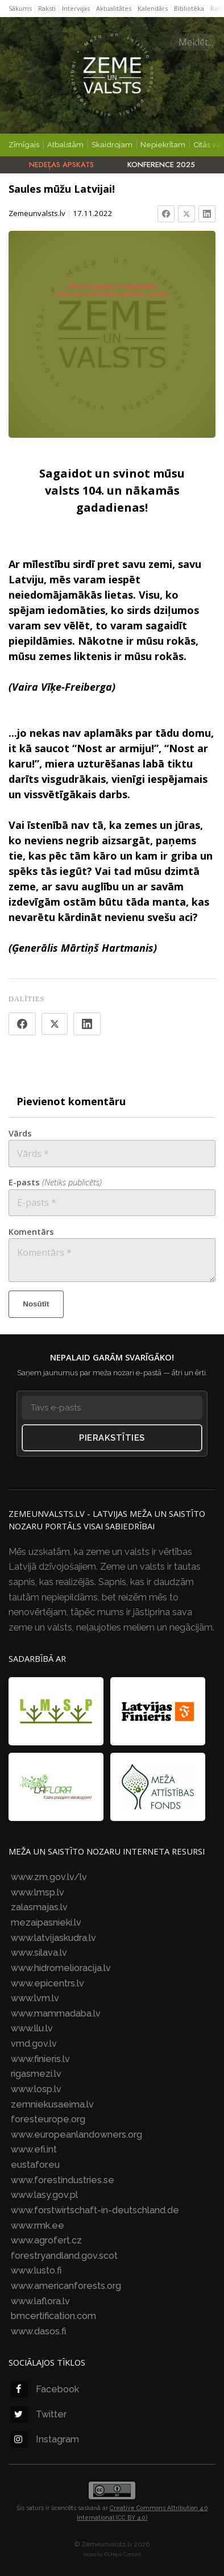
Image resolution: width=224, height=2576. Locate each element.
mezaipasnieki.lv (46, 1922)
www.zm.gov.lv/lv (49, 1877)
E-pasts (55, 1182)
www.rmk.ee (37, 2225)
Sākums (20, 8)
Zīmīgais (24, 144)
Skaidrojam (112, 144)
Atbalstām (65, 144)
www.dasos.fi (38, 2331)
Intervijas (76, 8)
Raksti (47, 8)
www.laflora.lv (40, 2301)
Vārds (20, 1133)
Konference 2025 (161, 164)
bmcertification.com (53, 2315)
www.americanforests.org (66, 2285)
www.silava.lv (39, 1952)
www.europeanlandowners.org (76, 2134)
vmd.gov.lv (34, 2043)
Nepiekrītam (162, 144)
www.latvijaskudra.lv (53, 1937)
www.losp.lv (36, 2089)
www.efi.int (34, 2149)
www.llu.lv (32, 2028)
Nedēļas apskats (61, 164)
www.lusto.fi (36, 2270)
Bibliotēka (189, 8)
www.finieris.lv (40, 2059)
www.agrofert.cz (46, 2240)
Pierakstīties (112, 1438)
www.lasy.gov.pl (44, 2194)
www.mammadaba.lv (56, 2013)
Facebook (45, 2389)
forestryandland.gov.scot (64, 2255)
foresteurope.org (48, 2119)
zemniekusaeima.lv (52, 2104)
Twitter (39, 2414)
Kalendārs (153, 8)
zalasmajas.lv (39, 1907)
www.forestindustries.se (62, 2180)
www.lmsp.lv (37, 1892)
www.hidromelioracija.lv (61, 1968)
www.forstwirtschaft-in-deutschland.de (95, 2210)
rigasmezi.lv (36, 2073)
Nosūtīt (36, 1304)
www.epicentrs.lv (47, 1983)
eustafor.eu (35, 2164)
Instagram (45, 2439)
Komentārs (31, 1231)
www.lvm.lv (35, 1998)
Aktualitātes (113, 8)
